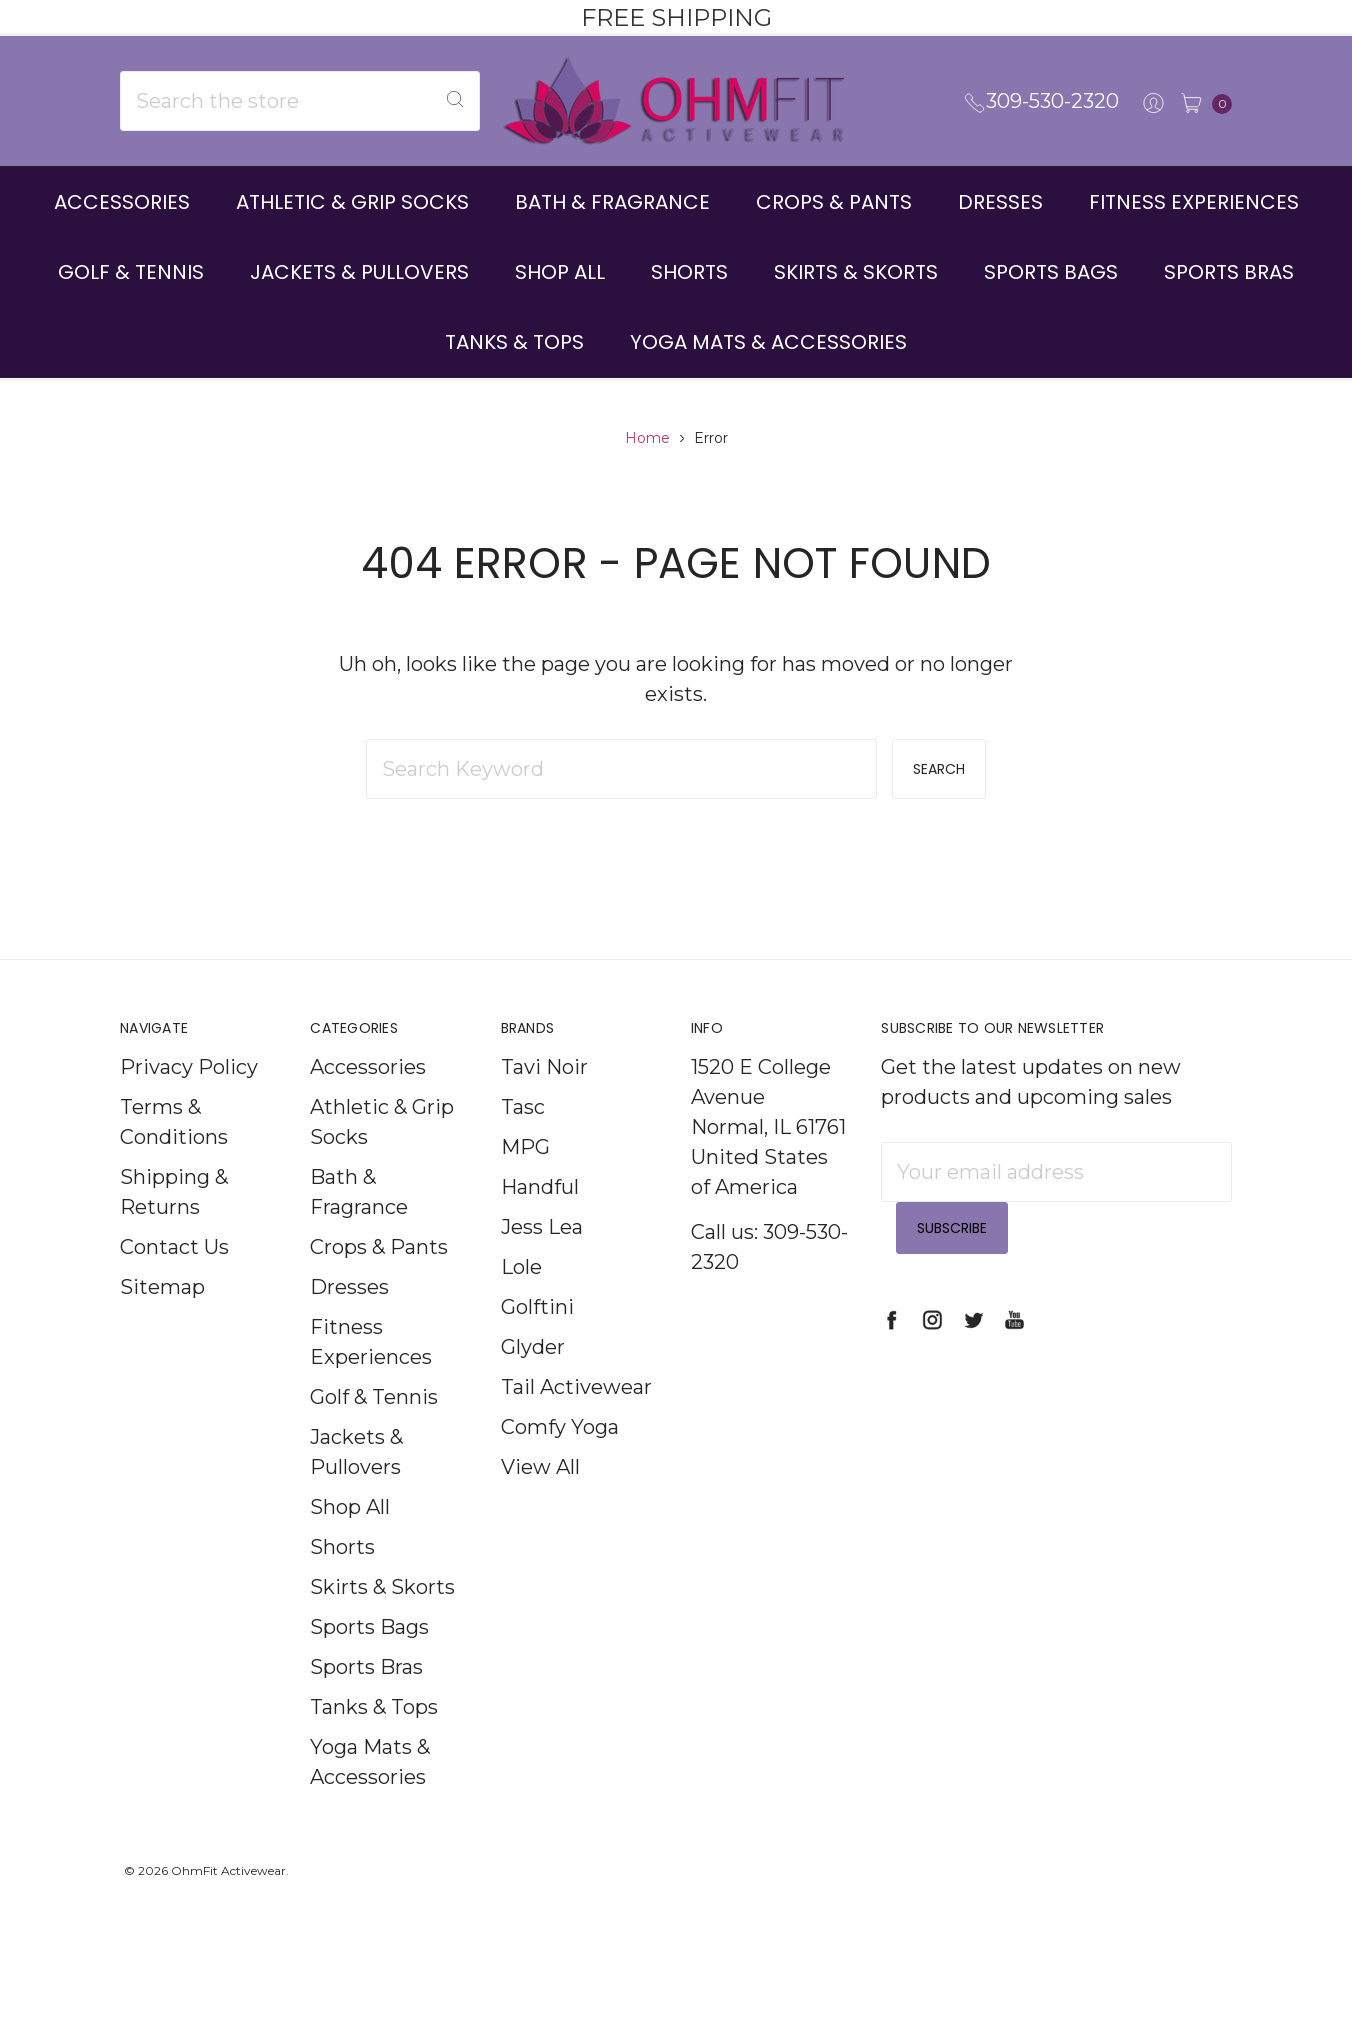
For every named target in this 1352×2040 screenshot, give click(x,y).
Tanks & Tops (514, 342)
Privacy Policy (189, 1101)
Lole (521, 1301)
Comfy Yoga (560, 1461)
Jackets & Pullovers (359, 272)
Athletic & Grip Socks (352, 202)
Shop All (560, 272)
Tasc (523, 1141)
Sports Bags (1051, 272)
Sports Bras (1229, 272)
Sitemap (162, 1321)
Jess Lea (542, 1261)
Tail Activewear (576, 1421)
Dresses (1000, 202)
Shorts (689, 272)
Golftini (537, 1341)
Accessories (122, 202)
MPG (525, 1181)
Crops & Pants (834, 202)
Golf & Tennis (131, 272)
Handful (540, 1221)
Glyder (533, 1381)
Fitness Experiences (1194, 202)
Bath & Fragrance (612, 202)
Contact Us (174, 1281)
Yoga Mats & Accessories (768, 342)
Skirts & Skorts (856, 272)
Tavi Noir (544, 1101)
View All (540, 1501)
